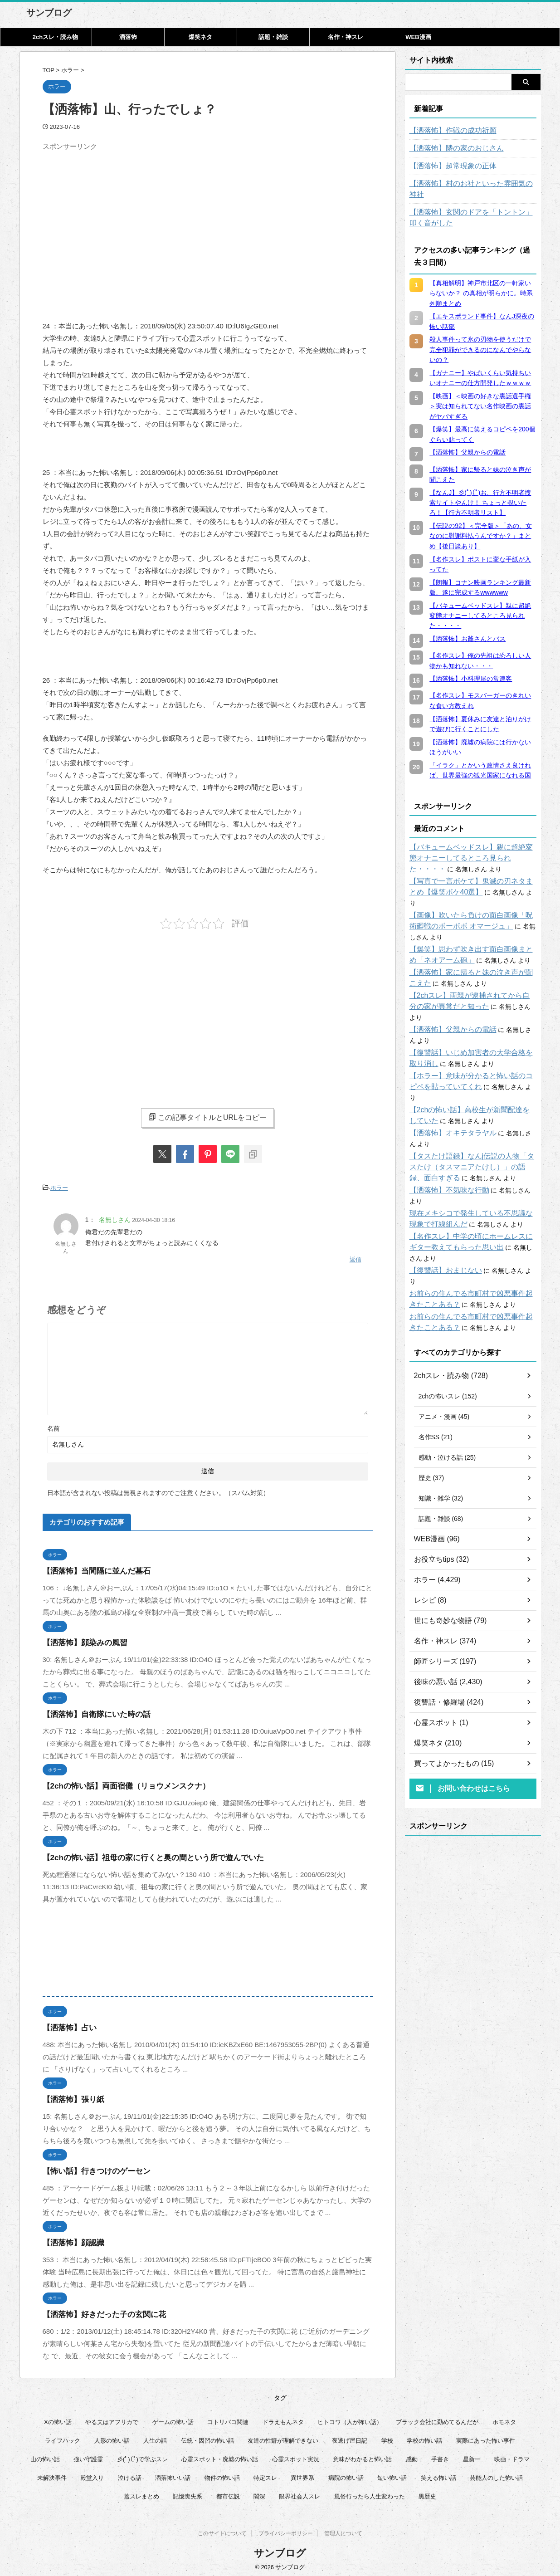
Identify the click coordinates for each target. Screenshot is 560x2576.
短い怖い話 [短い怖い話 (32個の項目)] (392, 2473)
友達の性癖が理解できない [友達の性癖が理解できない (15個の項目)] (283, 2436)
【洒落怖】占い (66, 2023)
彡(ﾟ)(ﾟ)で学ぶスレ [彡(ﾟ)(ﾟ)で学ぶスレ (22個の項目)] (142, 2454)
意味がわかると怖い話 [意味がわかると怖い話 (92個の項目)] (362, 2454)
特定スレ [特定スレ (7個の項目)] (265, 2473)
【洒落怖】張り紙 (70, 2095)
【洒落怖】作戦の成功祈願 (447, 130)
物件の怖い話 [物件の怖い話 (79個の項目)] (222, 2473)
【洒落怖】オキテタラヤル (447, 1089)
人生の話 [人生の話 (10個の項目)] (155, 2436)
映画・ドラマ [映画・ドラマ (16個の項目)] (512, 2454)
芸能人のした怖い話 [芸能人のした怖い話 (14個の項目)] (496, 2473)
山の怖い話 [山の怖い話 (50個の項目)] (45, 2454)
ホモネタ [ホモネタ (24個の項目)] (504, 2417)
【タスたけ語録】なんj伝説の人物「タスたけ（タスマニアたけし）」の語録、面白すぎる (472, 1123)
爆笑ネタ (200, 37)
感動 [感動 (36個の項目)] (412, 2454)
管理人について (343, 2531)
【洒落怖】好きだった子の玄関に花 (97, 2310)
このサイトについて (222, 2531)
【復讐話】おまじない (441, 1205)
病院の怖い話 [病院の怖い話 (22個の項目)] (346, 2473)
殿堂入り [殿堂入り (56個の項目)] (92, 2473)
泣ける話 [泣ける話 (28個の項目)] (129, 2473)
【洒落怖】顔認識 (70, 2238)
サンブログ (49, 13)
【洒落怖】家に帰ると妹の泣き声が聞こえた (472, 950)
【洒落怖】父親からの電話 (447, 997)
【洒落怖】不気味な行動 (444, 1146)
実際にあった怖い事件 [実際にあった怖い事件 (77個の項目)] (485, 2436)
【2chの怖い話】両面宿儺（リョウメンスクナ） (116, 1781)
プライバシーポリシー (285, 2531)
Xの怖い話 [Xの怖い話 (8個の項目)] (58, 2417)
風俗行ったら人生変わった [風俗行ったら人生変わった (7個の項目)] (369, 2491)
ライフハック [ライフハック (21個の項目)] (62, 2436)
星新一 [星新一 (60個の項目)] (472, 2454)
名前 (53, 1423)
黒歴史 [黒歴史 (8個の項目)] (427, 2491)
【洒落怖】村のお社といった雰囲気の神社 (469, 183)
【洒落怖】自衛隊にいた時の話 (90, 1710)
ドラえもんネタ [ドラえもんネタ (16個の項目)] (283, 2417)
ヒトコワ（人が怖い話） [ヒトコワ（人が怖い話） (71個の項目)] (349, 2417)
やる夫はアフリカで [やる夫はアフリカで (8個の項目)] (111, 2417)
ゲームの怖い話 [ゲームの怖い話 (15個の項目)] (173, 2417)
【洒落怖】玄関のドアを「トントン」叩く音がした (472, 207)
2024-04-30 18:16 (153, 1218)
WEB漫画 (418, 37)
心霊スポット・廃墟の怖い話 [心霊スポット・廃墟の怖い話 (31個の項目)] (219, 2454)
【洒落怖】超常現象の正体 (447, 166)
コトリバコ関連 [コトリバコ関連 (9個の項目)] (227, 2417)
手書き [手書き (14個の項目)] (440, 2454)
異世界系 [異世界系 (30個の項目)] (302, 2473)
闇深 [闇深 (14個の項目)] (259, 2491)
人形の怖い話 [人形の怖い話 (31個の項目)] (112, 2436)
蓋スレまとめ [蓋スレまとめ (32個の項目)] (141, 2491)
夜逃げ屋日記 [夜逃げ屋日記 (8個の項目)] (349, 2436)
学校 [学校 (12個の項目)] (387, 2436)
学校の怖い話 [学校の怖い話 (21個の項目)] (424, 2436)
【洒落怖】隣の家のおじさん (450, 148)
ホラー (59, 1186)
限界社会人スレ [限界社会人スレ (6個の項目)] (299, 2491)
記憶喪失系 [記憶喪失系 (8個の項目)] (187, 2491)
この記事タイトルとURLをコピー (207, 1117)
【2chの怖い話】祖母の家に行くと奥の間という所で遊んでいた (140, 1853)
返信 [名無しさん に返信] (355, 1256)
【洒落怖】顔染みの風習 (80, 1638)
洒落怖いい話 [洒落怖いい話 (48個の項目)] (172, 2473)
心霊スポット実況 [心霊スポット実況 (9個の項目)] (295, 2454)
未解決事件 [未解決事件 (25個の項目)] (52, 2473)
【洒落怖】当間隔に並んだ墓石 (90, 1566)
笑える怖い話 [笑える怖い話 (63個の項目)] (438, 2473)
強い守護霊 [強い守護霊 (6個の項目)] (88, 2454)
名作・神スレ (345, 37)
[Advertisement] (119, 218)
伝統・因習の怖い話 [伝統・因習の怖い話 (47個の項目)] (207, 2436)
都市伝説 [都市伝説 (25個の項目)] (228, 2491)
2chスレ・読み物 (55, 37)
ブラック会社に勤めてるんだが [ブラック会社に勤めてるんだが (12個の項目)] (437, 2417)
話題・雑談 (273, 37)
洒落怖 (128, 37)
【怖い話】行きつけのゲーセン (90, 2166)
